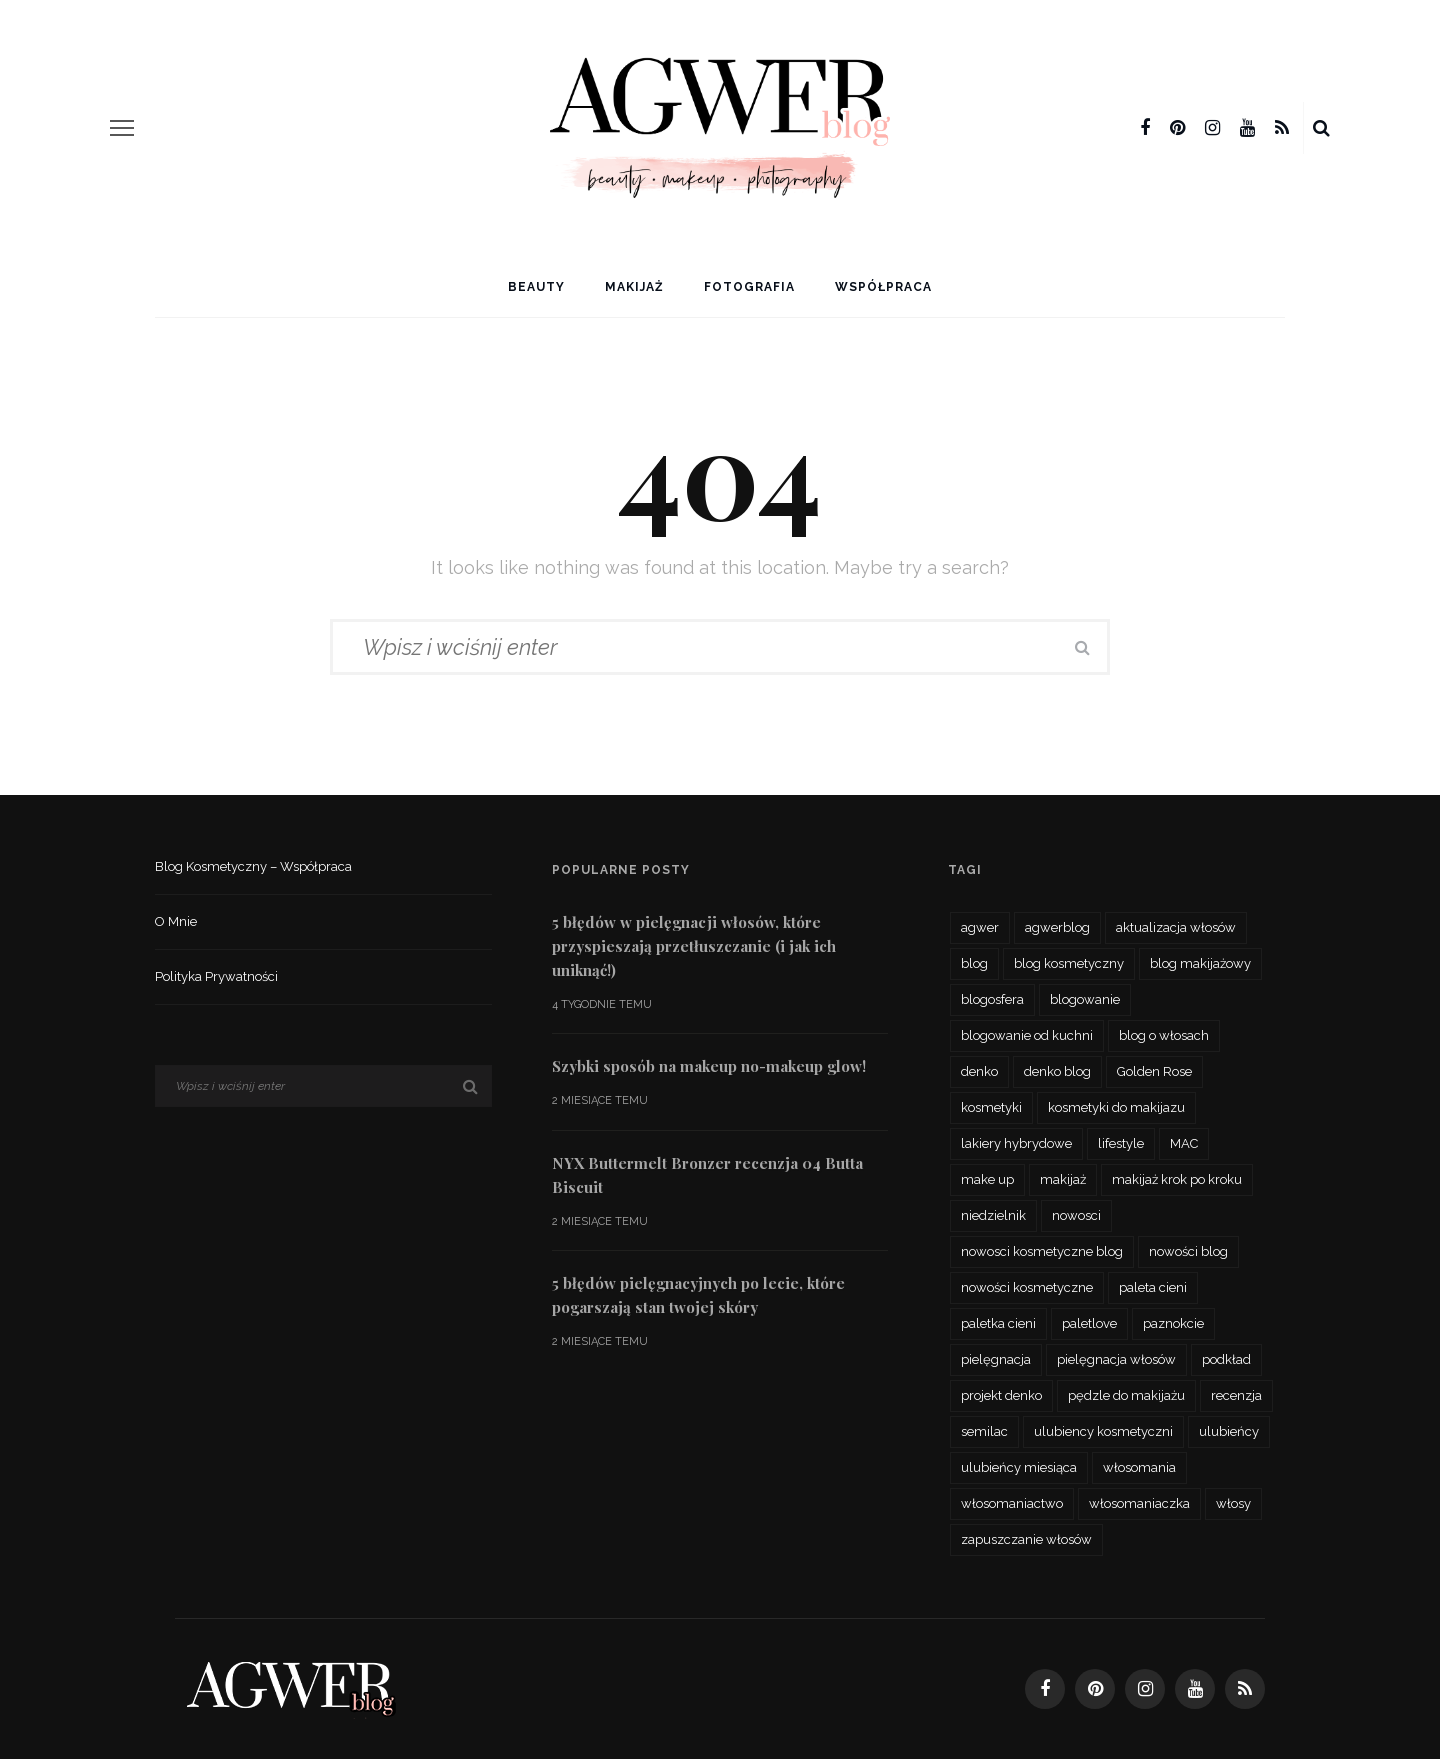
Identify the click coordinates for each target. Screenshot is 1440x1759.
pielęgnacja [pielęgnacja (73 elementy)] (996, 1359)
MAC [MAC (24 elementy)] (1184, 1143)
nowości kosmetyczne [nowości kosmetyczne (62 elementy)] (1027, 1287)
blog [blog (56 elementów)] (974, 963)
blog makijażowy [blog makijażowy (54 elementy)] (1200, 963)
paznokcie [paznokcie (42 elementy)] (1173, 1323)
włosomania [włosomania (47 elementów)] (1139, 1467)
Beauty (536, 287)
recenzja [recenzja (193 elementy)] (1236, 1395)
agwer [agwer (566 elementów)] (980, 927)
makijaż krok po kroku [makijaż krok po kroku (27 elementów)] (1177, 1179)
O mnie (176, 921)
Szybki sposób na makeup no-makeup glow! (709, 1066)
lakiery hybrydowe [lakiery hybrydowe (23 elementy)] (1016, 1143)
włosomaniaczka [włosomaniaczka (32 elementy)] (1139, 1503)
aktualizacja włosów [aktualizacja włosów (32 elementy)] (1176, 927)
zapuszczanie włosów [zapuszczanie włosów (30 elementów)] (1026, 1539)
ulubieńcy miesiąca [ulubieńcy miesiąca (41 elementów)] (1019, 1467)
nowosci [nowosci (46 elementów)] (1076, 1215)
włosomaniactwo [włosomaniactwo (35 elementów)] (1012, 1503)
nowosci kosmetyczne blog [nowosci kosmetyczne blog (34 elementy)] (1042, 1251)
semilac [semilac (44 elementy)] (984, 1431)
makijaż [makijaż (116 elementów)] (1063, 1179)
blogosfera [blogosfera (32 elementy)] (992, 999)
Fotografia (749, 287)
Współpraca (883, 287)
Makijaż (634, 287)
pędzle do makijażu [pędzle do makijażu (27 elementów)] (1126, 1395)
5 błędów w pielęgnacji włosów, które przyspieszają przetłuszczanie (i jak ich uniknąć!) (694, 946)
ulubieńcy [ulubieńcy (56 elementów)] (1229, 1431)
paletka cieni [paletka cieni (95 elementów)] (998, 1323)
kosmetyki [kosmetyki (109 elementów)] (991, 1107)
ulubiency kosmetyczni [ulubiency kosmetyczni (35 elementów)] (1103, 1431)
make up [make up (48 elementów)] (987, 1179)
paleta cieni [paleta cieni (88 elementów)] (1153, 1287)
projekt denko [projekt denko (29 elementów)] (1001, 1395)
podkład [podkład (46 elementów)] (1226, 1359)
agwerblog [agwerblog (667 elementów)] (1057, 927)
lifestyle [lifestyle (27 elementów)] (1121, 1143)
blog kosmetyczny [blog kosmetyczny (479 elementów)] (1069, 963)
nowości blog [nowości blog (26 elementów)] (1188, 1251)
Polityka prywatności (216, 976)
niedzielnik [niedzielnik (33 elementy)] (993, 1215)
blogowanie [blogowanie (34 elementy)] (1085, 999)
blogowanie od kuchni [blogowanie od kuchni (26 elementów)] (1027, 1035)
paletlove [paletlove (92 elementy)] (1089, 1323)
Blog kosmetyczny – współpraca (253, 866)
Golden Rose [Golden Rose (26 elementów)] (1154, 1071)
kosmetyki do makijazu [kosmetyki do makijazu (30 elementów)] (1116, 1107)
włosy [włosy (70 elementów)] (1233, 1503)
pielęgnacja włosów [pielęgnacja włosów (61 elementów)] (1116, 1359)
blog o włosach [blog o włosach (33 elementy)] (1164, 1035)
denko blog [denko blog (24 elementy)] (1057, 1071)
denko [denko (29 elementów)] (979, 1071)
